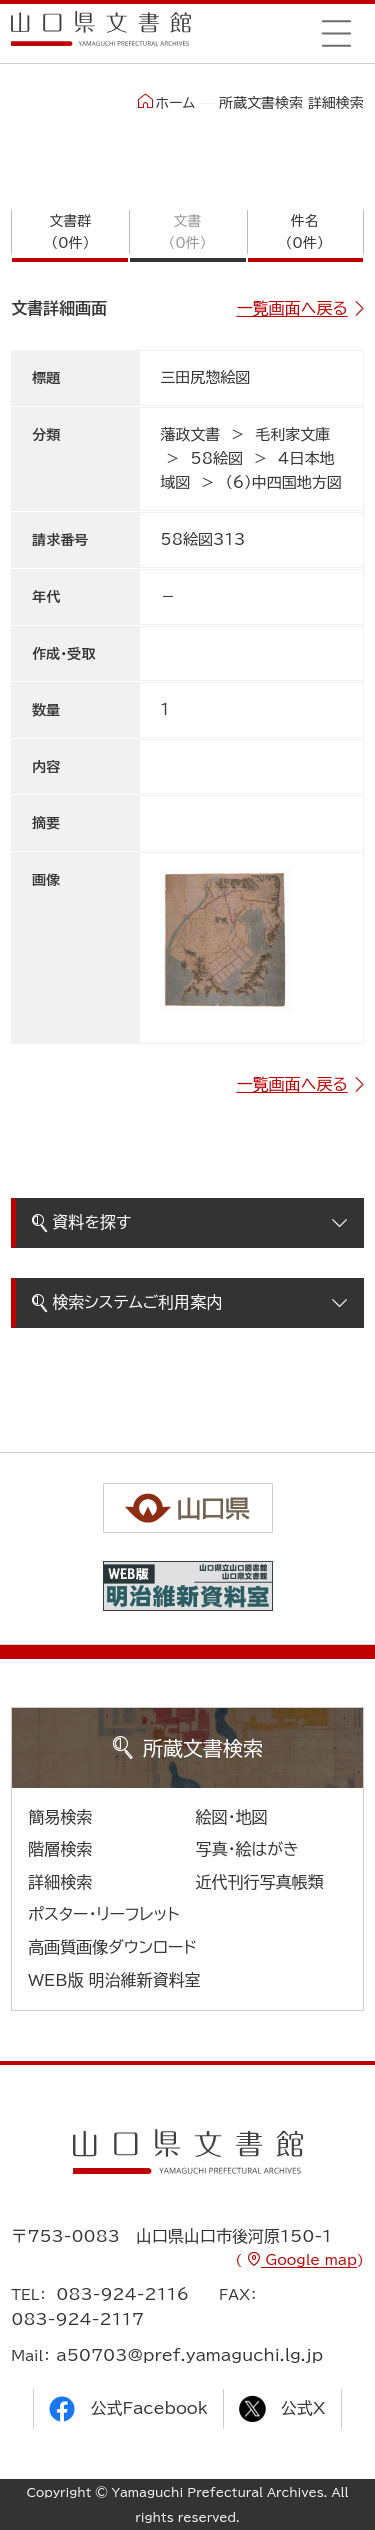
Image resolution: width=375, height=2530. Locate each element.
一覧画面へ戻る (292, 308)
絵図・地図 (232, 1817)
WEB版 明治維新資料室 (114, 1980)
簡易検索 (60, 1817)
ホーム (166, 102)
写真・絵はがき (248, 1849)
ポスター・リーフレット (103, 1914)
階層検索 (60, 1849)
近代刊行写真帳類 (260, 1882)
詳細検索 (60, 1882)
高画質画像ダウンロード (112, 1947)
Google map (309, 2260)
